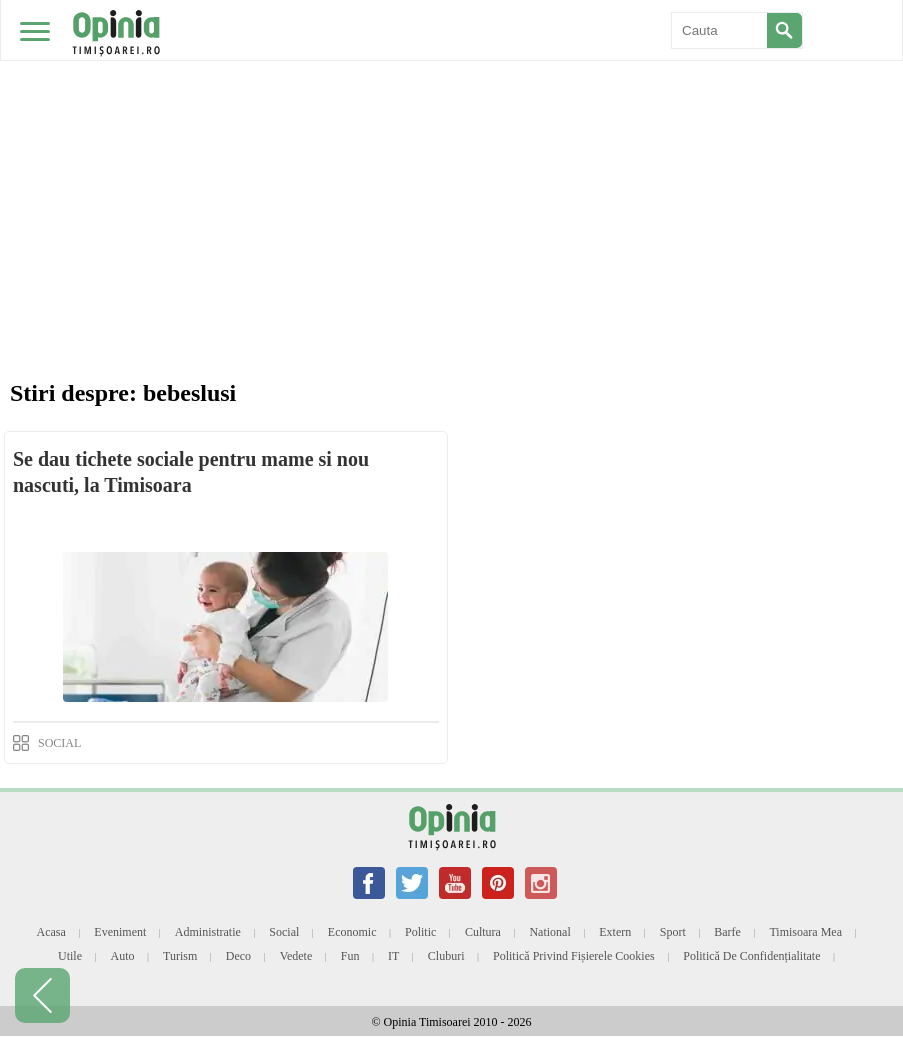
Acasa (50, 932)
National (549, 932)
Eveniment (120, 932)
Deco (238, 956)
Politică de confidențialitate (751, 956)
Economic (352, 932)
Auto (123, 956)
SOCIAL (59, 743)
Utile (70, 956)
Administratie (208, 932)
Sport (673, 932)
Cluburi (446, 956)
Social (284, 932)
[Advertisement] (451, 150)
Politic (420, 932)
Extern (615, 932)
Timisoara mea (805, 932)
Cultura (483, 932)
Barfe (727, 932)
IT (393, 956)
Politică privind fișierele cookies (574, 956)
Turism (180, 956)
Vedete (296, 956)
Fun (350, 956)
